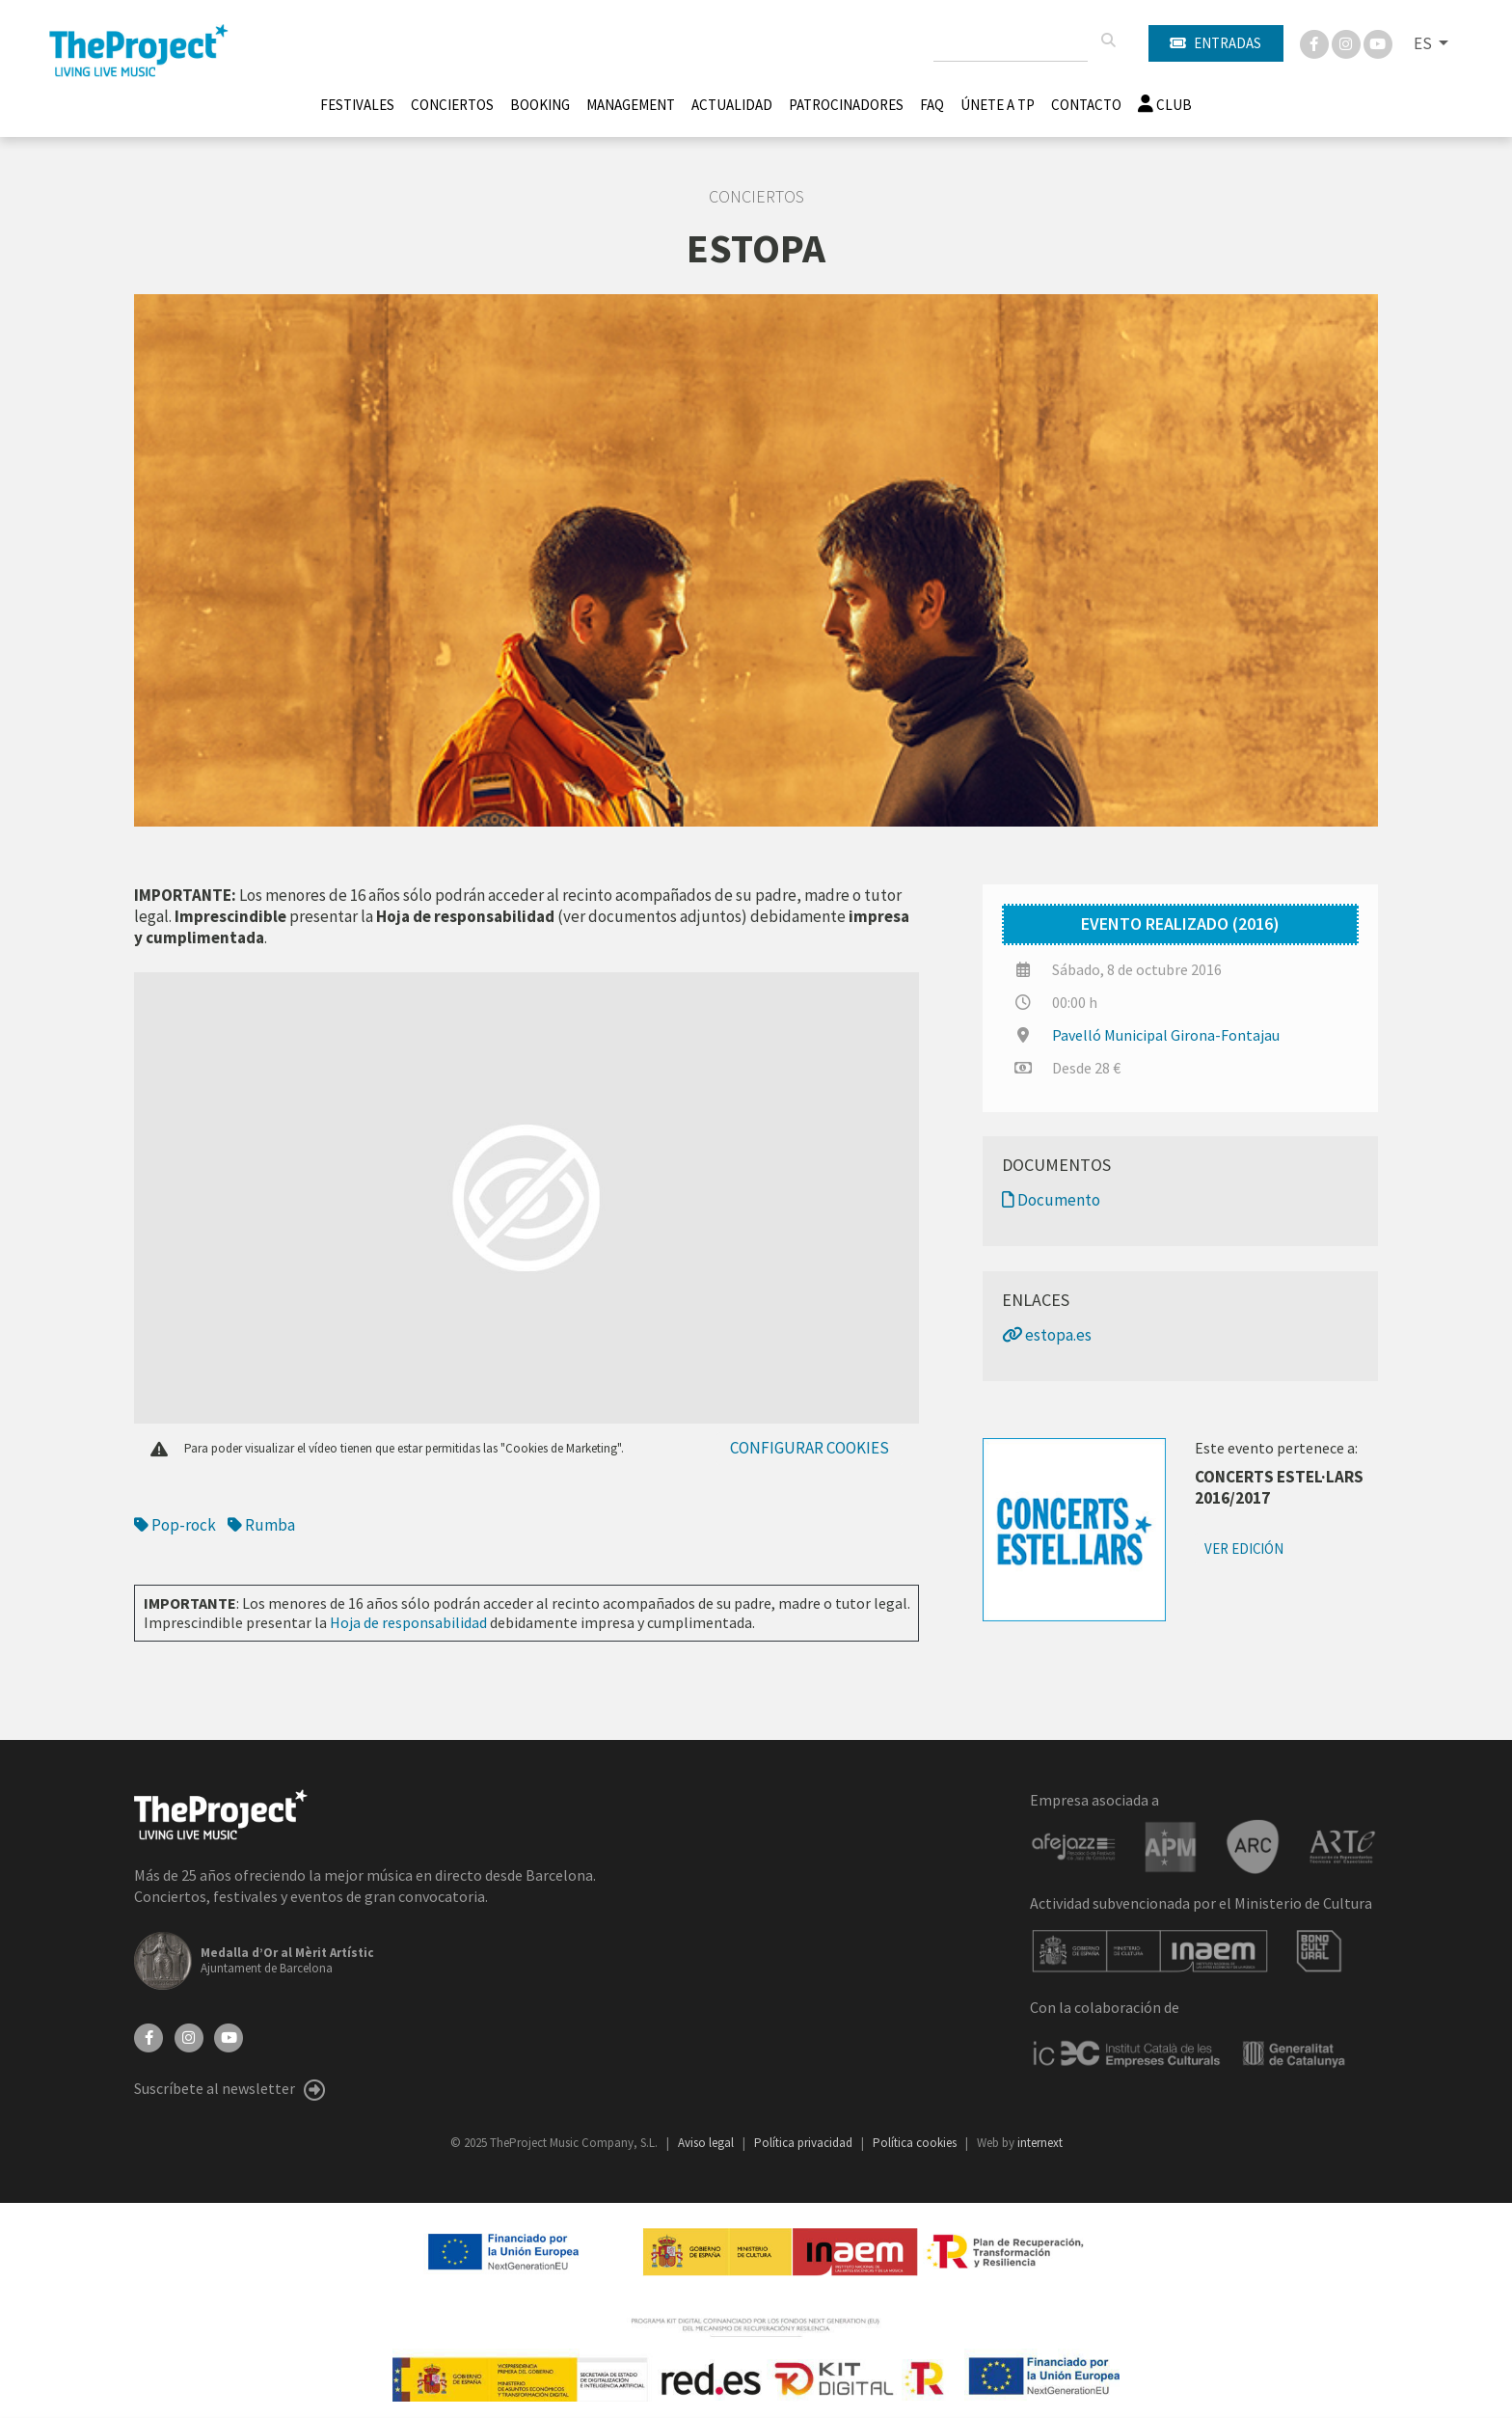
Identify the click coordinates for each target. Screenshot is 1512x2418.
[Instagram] (1348, 42)
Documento (1051, 1199)
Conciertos (452, 104)
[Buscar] (1108, 40)
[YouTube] (228, 2036)
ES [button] (1424, 43)
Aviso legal (707, 2142)
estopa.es (1047, 1334)
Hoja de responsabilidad (408, 1622)
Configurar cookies (809, 1447)
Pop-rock (175, 1524)
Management (630, 104)
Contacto (1086, 104)
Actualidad (731, 104)
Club (1165, 104)
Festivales (357, 104)
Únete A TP (997, 104)
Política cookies (916, 2142)
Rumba (261, 1524)
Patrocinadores (846, 104)
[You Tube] (1378, 42)
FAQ (932, 104)
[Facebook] (1316, 42)
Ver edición (1243, 1548)
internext (1040, 2142)
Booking (540, 104)
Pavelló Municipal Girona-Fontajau (1166, 1035)
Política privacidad (804, 2142)
